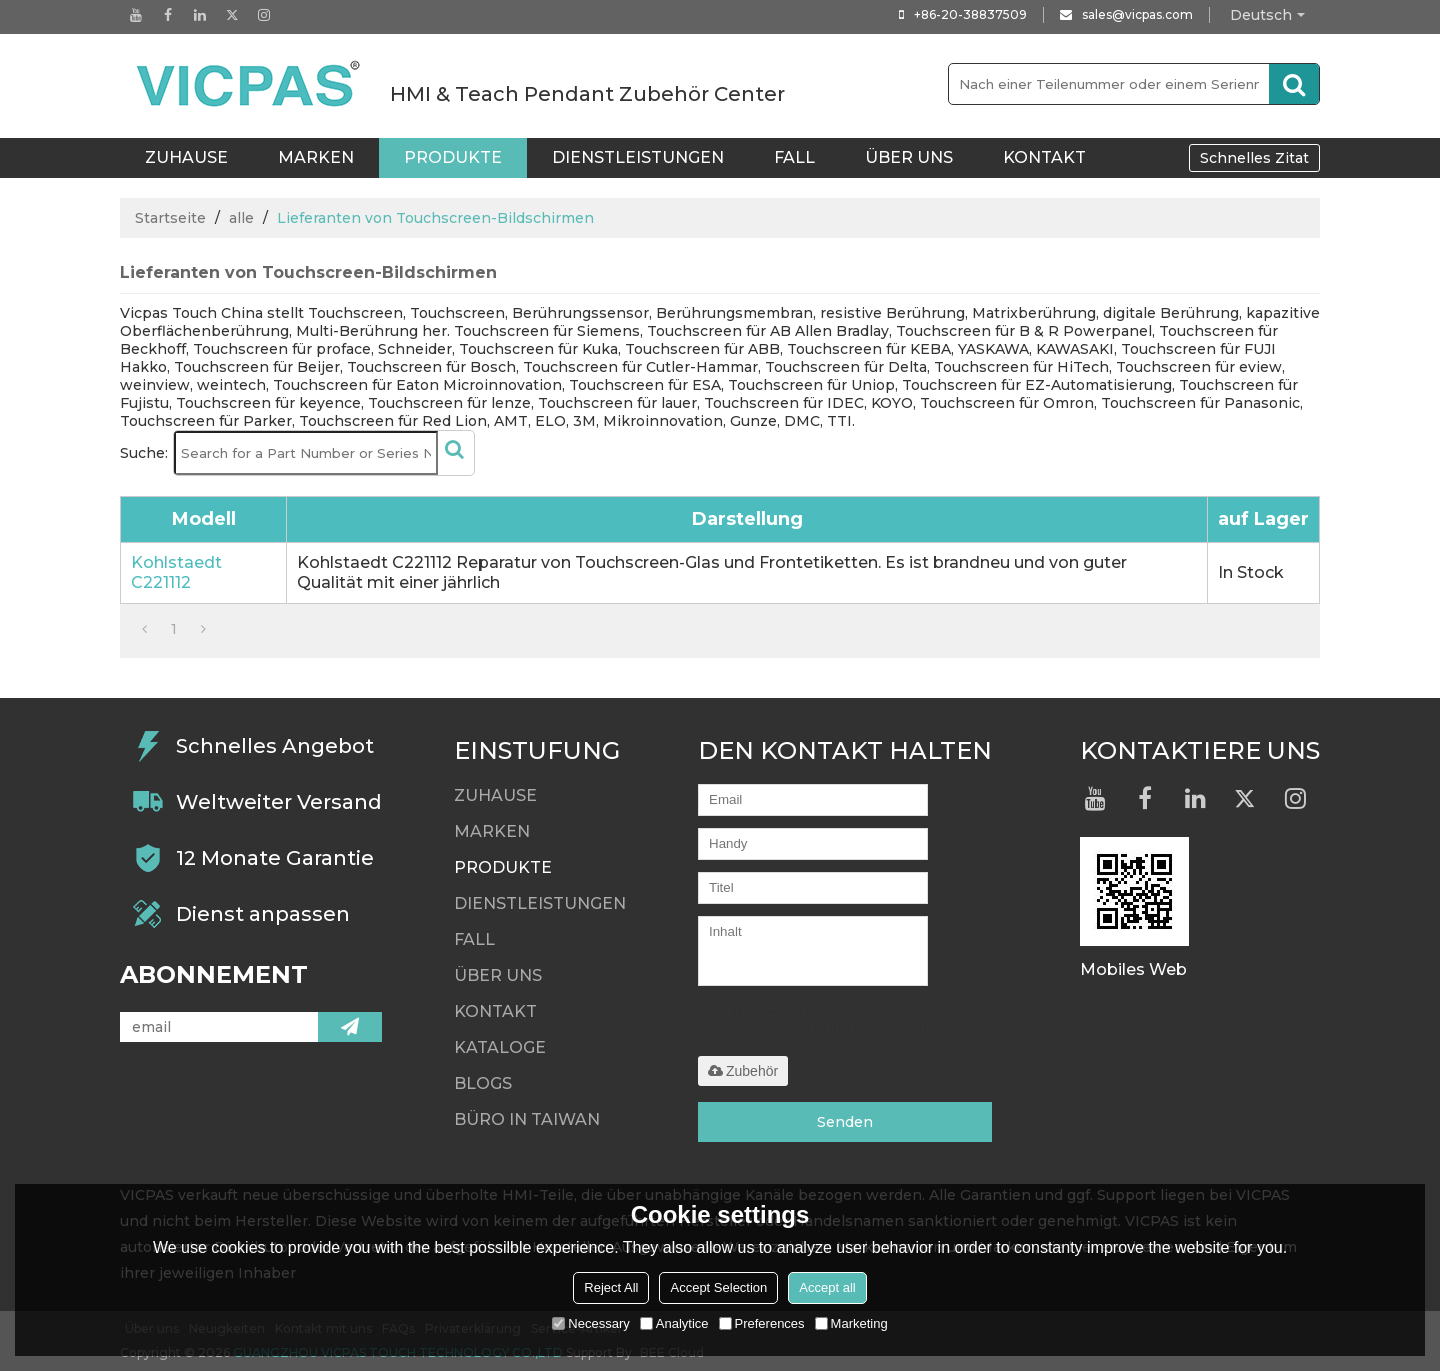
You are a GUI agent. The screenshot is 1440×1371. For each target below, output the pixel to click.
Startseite (170, 218)
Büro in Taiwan (527, 1119)
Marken (316, 157)
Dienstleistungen (638, 157)
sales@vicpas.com (1137, 14)
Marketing (851, 1323)
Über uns (909, 157)
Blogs (483, 1083)
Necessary (590, 1323)
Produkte (453, 157)
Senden (845, 1122)
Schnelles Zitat (1254, 158)
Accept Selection (718, 1287)
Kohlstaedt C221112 (176, 572)
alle (241, 218)
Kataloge (500, 1047)
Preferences (762, 1323)
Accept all (827, 1287)
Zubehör (743, 1071)
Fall (794, 157)
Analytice (674, 1323)
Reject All (611, 1287)
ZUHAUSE (186, 157)
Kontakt (1044, 157)
